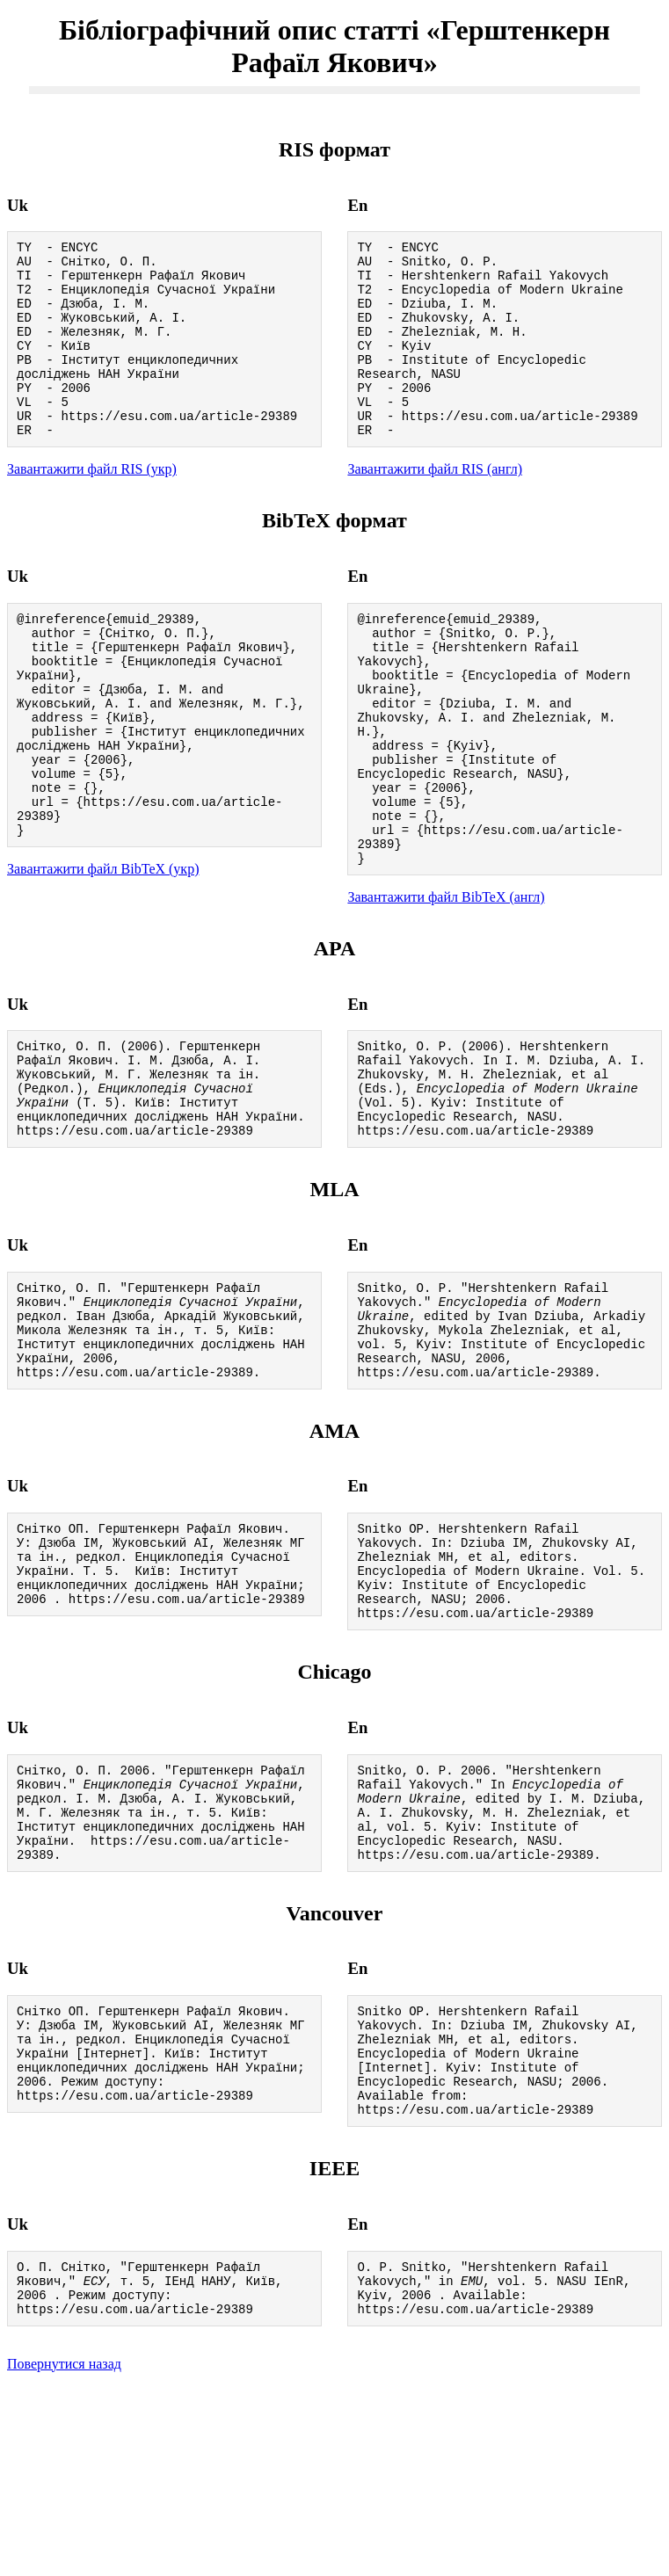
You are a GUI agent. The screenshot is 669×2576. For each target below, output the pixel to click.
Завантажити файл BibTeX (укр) (103, 947)
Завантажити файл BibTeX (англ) (445, 981)
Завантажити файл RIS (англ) (434, 505)
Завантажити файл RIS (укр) (92, 505)
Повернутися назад (64, 2553)
